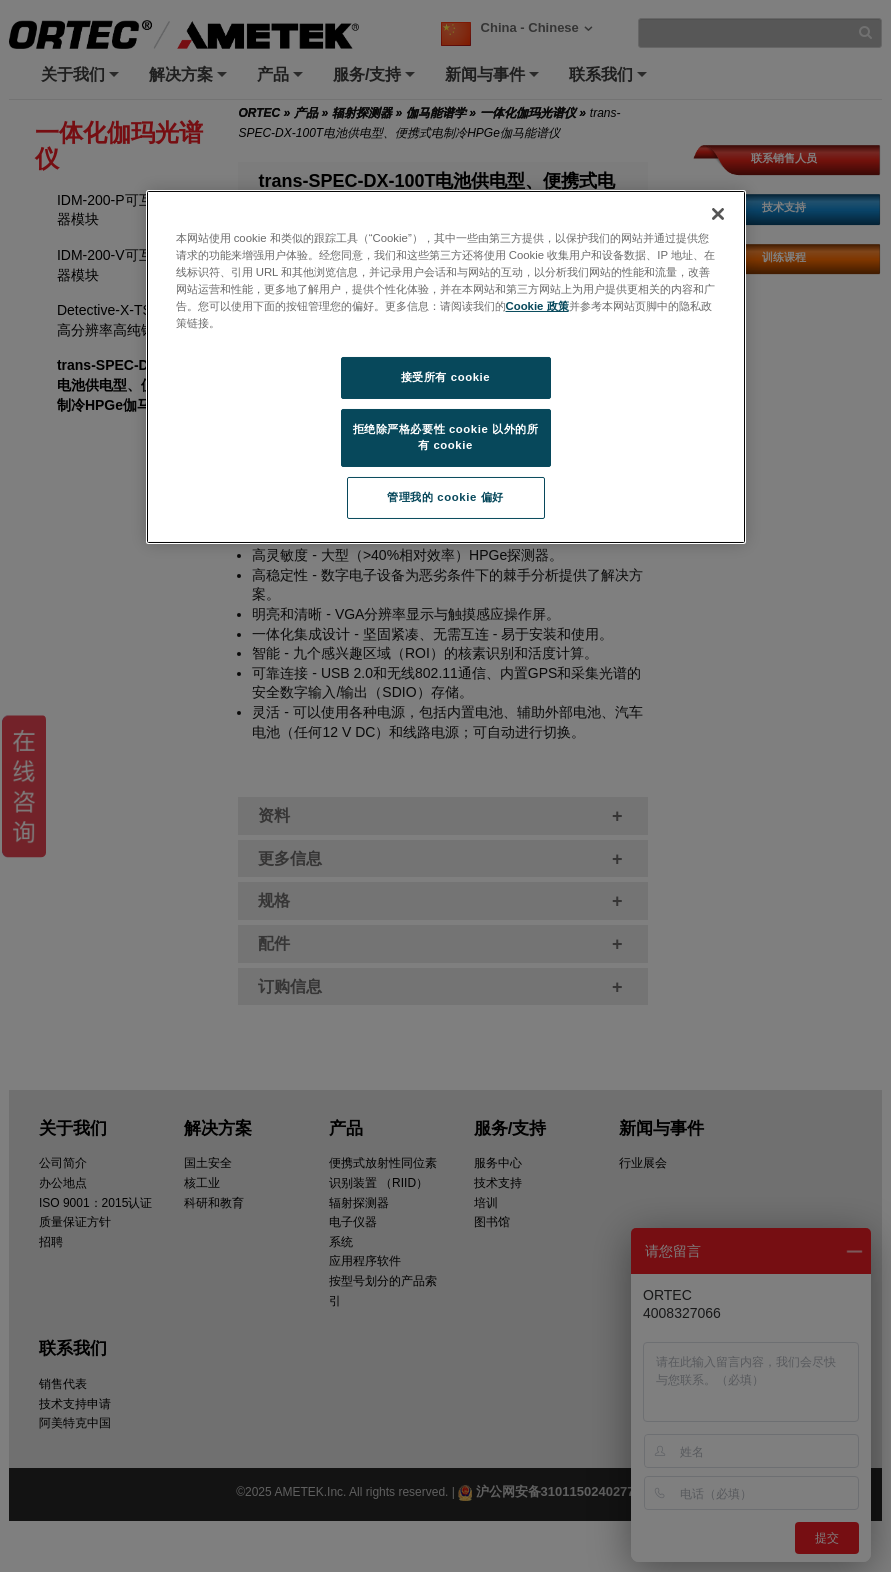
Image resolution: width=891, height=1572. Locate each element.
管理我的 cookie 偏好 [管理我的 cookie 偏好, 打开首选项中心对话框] (445, 497)
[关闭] (718, 214)
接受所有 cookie (445, 377)
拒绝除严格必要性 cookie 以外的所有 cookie (446, 437)
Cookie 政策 (537, 306)
